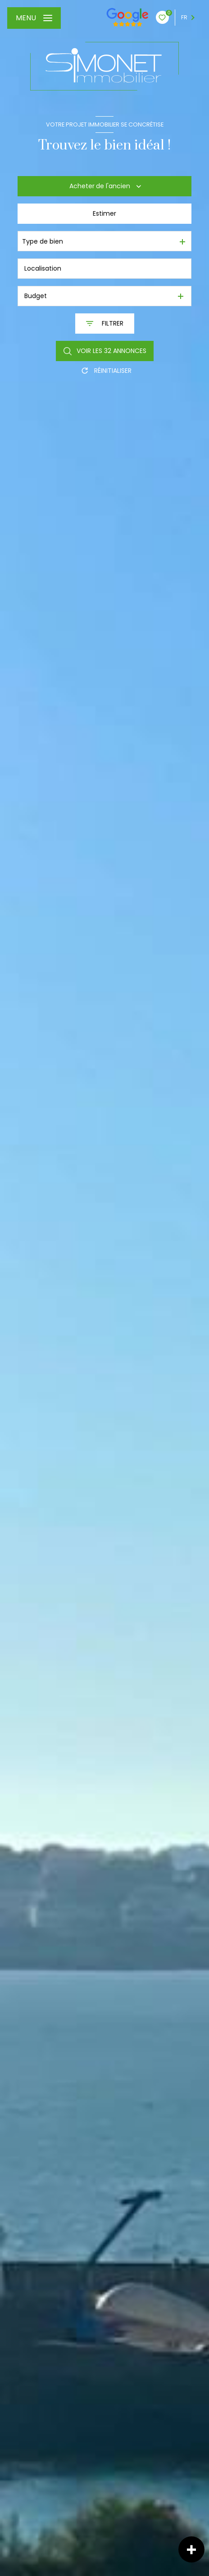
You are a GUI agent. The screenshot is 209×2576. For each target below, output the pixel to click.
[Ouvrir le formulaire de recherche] (104, 323)
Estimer (104, 213)
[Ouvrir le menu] (34, 18)
